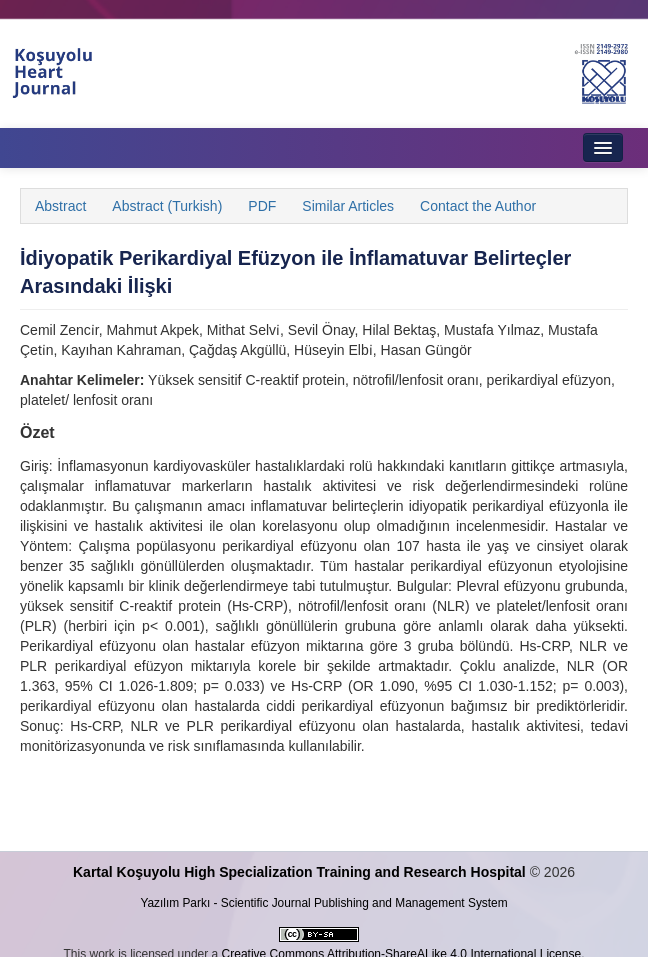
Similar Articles (348, 206)
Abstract (60, 206)
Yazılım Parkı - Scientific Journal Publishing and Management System (323, 903)
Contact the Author (478, 206)
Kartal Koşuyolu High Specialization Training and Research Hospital (299, 872)
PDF (262, 206)
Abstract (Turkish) (167, 206)
